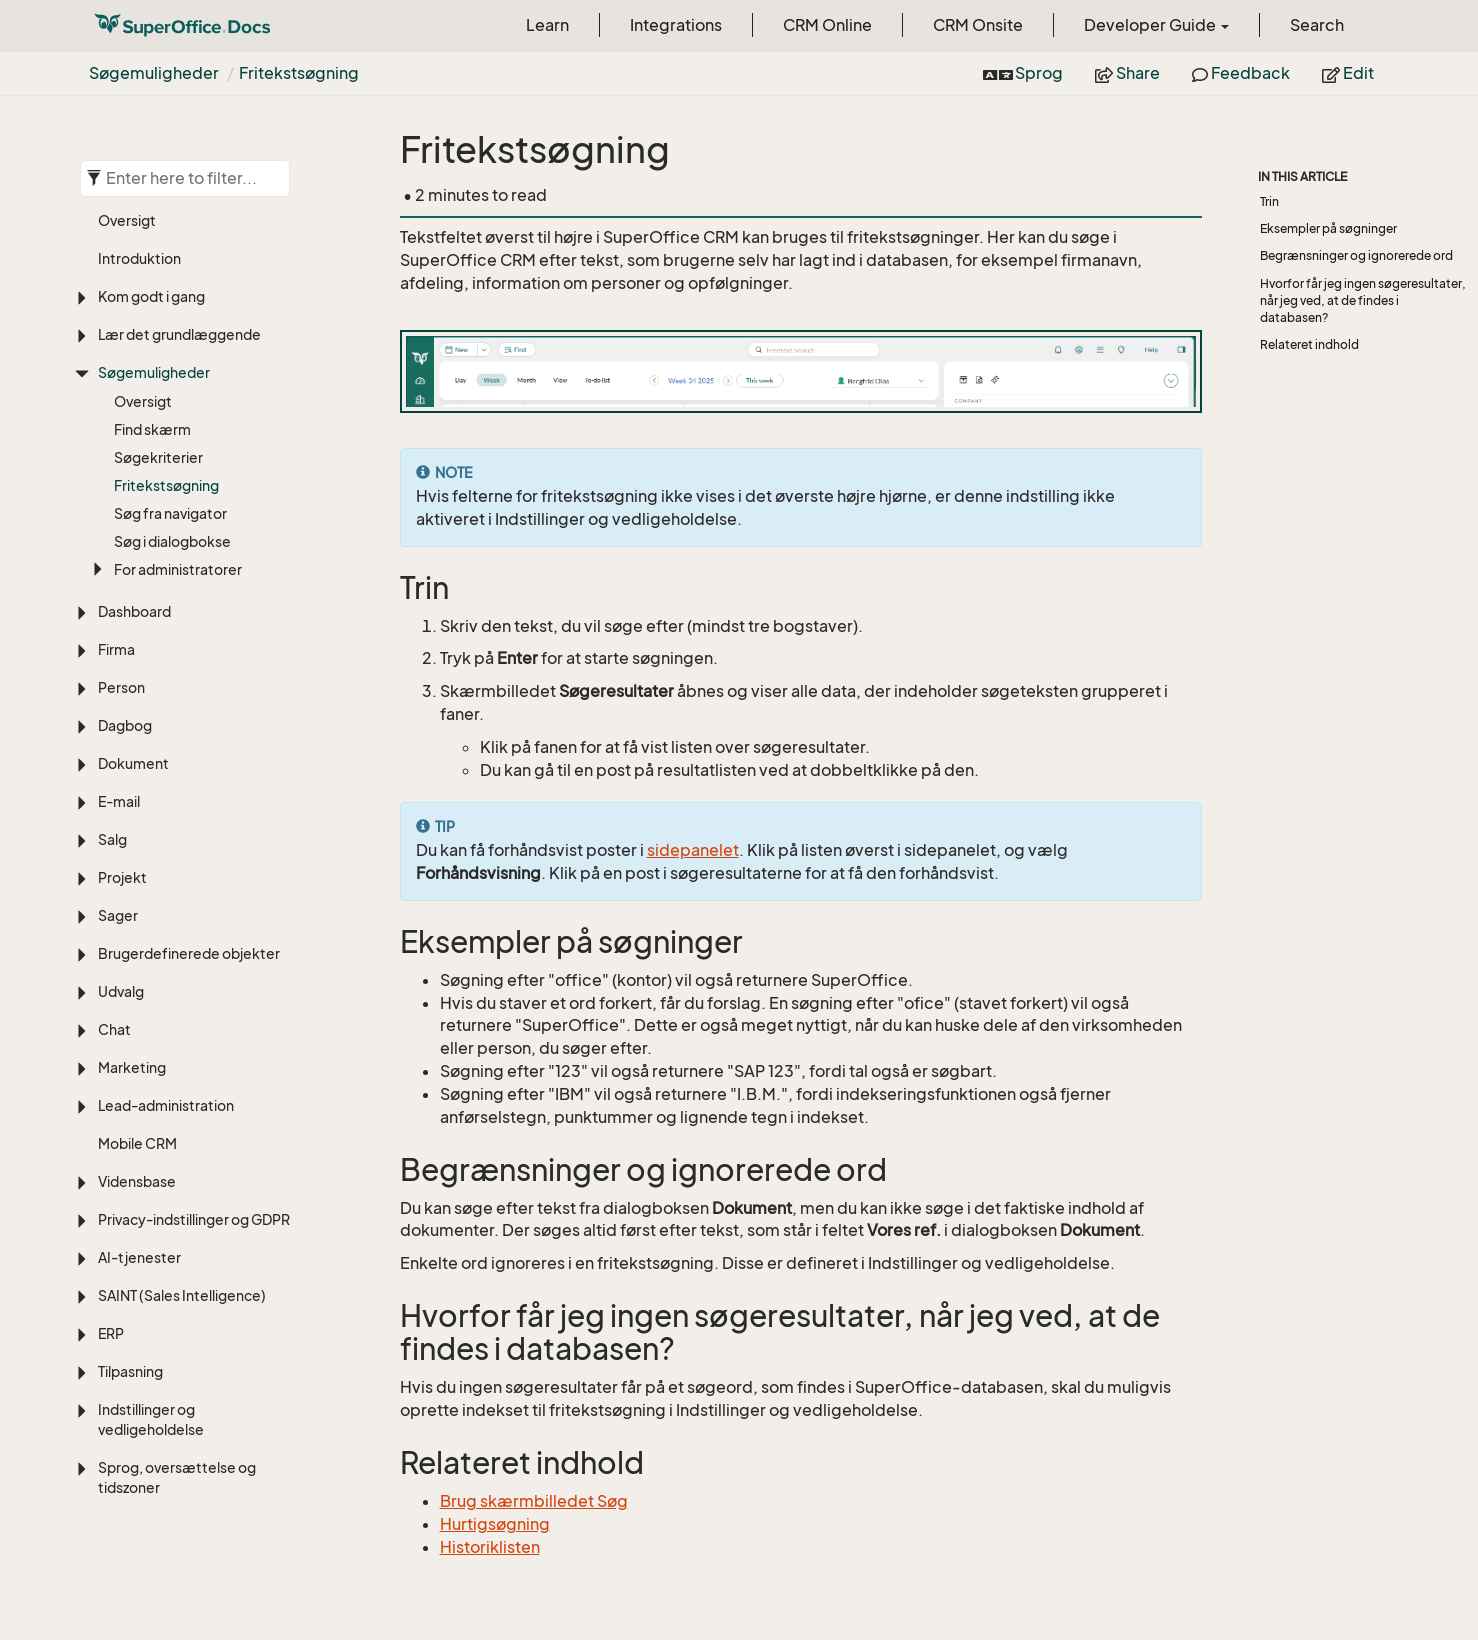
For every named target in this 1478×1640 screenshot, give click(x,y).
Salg (112, 839)
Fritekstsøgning (299, 73)
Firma (116, 649)
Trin (1269, 201)
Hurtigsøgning (495, 1524)
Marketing (132, 1067)
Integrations (676, 25)
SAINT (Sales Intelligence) (182, 1295)
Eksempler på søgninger (1328, 228)
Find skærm (152, 429)
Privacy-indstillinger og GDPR (194, 1219)
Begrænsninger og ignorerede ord (1356, 255)
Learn (547, 25)
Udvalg (121, 991)
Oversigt (127, 220)
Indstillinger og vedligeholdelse (151, 1419)
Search (1317, 25)
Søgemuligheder (154, 73)
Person (121, 687)
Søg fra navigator (170, 513)
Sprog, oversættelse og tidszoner (177, 1477)
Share (1127, 73)
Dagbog (125, 725)
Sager (118, 915)
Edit (1348, 73)
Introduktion (139, 258)
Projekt (122, 877)
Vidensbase (137, 1181)
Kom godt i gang (151, 296)
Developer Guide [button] (1156, 25)
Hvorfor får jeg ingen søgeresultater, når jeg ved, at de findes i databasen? (1363, 300)
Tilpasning (130, 1371)
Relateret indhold (1309, 344)
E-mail (119, 801)
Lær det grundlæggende (179, 334)
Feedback (1241, 73)
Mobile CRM (137, 1143)
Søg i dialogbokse (172, 541)
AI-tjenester (139, 1257)
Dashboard (134, 611)
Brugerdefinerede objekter (189, 953)
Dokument (133, 763)
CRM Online (827, 25)
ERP (111, 1333)
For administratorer (178, 569)
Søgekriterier (158, 457)
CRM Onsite (978, 25)
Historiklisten (490, 1547)
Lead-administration (166, 1105)
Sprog (1023, 73)
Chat (114, 1029)
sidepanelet (693, 850)
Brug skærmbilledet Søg (534, 1501)
